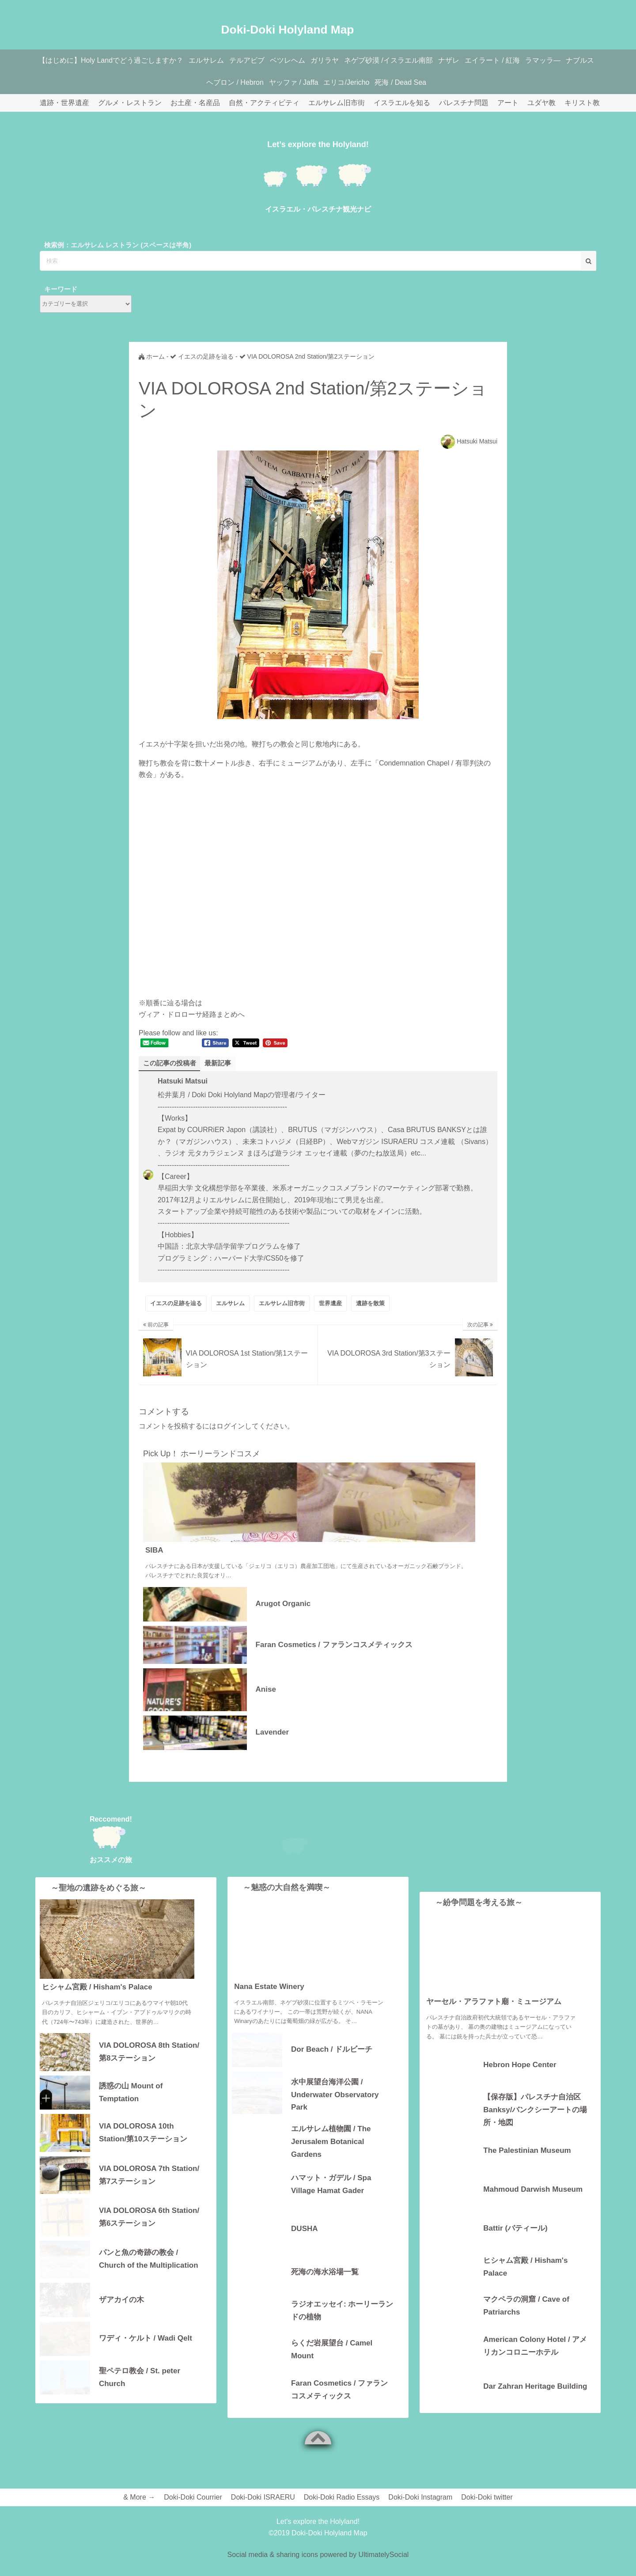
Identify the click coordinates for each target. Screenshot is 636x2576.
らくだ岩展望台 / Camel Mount (331, 2364)
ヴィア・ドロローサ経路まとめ (188, 1014)
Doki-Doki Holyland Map (287, 24)
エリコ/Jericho (369, 82)
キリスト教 (582, 102)
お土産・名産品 (195, 102)
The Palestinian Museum (527, 2151)
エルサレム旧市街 (336, 102)
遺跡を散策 (370, 1303)
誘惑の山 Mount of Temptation (131, 2092)
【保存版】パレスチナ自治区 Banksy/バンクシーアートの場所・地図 (535, 2109)
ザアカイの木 (121, 2300)
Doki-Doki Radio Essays (342, 2512)
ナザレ (474, 60)
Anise (266, 1690)
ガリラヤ (343, 60)
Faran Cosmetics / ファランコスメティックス (334, 1644)
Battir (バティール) (515, 2228)
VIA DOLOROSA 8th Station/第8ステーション (149, 2052)
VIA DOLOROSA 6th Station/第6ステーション (149, 2217)
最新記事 (222, 1063)
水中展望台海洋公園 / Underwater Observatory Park (335, 2109)
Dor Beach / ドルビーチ (331, 2065)
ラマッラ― (575, 60)
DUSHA (304, 2244)
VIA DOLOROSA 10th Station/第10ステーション (143, 2133)
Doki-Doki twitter (486, 2512)
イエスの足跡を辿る (176, 1303)
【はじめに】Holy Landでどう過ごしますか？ (115, 60)
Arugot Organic (283, 1604)
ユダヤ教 (541, 102)
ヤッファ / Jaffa (312, 82)
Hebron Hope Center (519, 2065)
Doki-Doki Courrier (193, 2512)
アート (508, 102)
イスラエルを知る (402, 102)
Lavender (272, 1732)
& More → (139, 2512)
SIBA (154, 1550)
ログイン (230, 1426)
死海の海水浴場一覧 (325, 2287)
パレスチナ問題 (463, 102)
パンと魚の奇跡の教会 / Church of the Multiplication (148, 2259)
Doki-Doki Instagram (420, 2512)
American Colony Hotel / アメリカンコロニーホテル (535, 2346)
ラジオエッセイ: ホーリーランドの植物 (342, 2326)
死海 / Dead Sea (426, 82)
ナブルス (198, 82)
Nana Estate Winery (269, 2002)
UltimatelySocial (384, 2570)
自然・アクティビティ (264, 102)
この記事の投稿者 (171, 1063)
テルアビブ (258, 60)
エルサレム (214, 60)
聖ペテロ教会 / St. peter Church (139, 2377)
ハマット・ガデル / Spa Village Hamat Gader (331, 2199)
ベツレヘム (302, 60)
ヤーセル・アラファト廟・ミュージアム (493, 2002)
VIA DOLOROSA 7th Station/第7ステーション (149, 2175)
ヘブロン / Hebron (250, 82)
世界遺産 (330, 1303)
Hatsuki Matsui (477, 441)
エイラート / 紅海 (521, 60)
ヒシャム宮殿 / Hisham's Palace (97, 1987)
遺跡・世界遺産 (64, 102)
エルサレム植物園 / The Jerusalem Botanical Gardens (331, 2156)
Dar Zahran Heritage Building (535, 2387)
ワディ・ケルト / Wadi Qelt (145, 2338)
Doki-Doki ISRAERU (263, 2512)
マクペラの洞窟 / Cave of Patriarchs (526, 2306)
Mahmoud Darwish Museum (533, 2190)
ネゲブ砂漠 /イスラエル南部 (410, 60)
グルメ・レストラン (130, 102)
